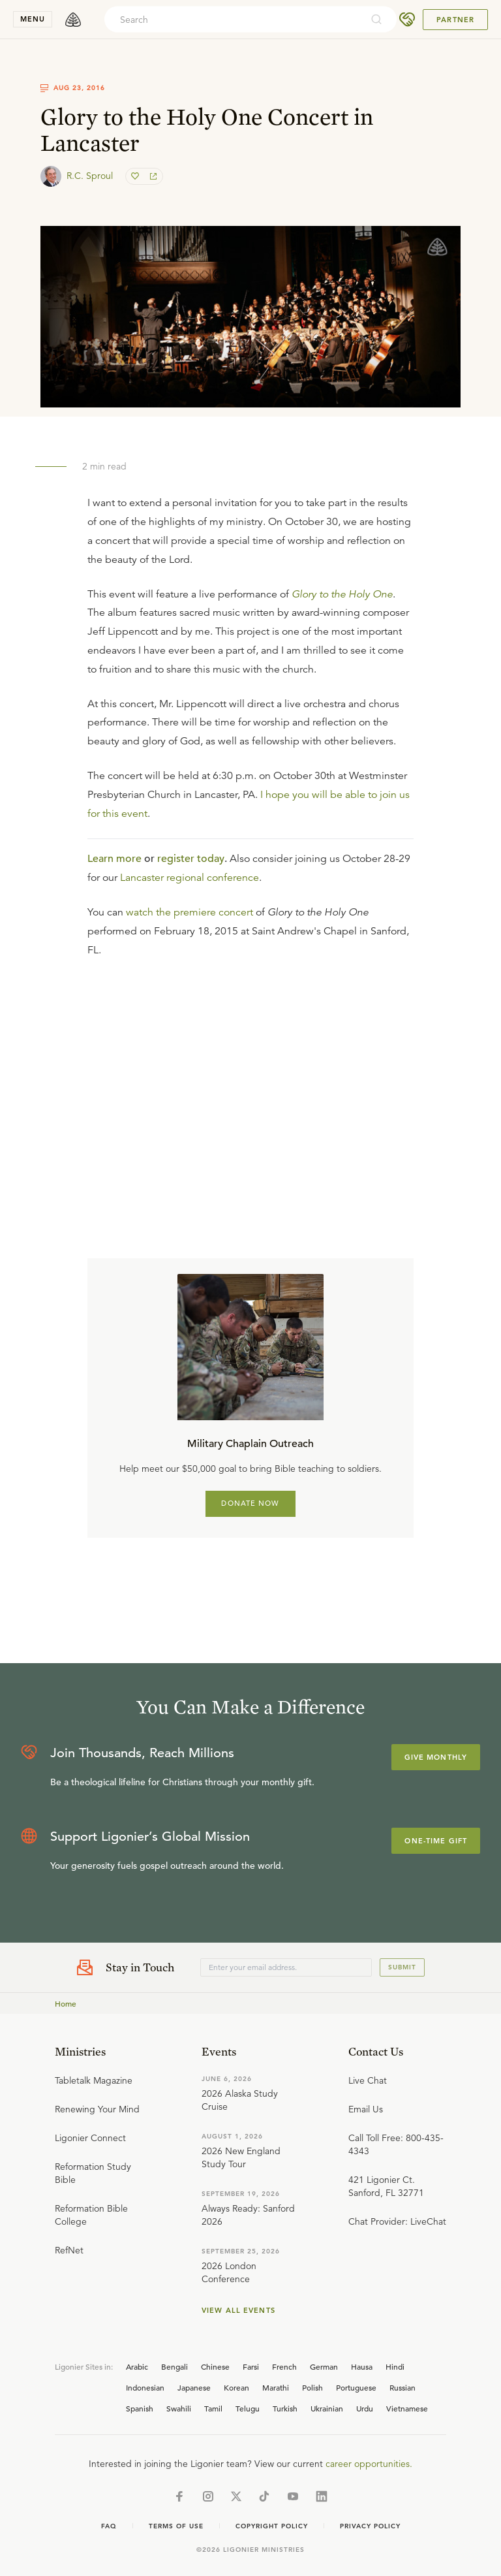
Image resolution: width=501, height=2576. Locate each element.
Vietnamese (407, 2408)
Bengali (174, 2366)
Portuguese (356, 2387)
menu (32, 19)
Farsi (251, 2366)
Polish (312, 2387)
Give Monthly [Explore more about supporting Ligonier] (435, 1757)
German (324, 2366)
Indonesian (145, 2387)
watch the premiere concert (189, 912)
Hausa (361, 2366)
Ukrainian (327, 2408)
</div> (250, 1072)
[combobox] (233, 19)
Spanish (139, 2408)
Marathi (275, 2387)
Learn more (114, 858)
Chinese (215, 2366)
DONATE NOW (250, 1503)
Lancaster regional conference (189, 877)
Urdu (364, 2408)
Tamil (213, 2408)
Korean (236, 2387)
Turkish (285, 2408)
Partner (455, 19)
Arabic (137, 2366)
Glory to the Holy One (342, 594)
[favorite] (136, 176)
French (284, 2366)
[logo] (73, 20)
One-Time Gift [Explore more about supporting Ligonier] (435, 1840)
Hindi (395, 2366)
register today (190, 858)
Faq (109, 2526)
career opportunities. (369, 2464)
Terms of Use (176, 2526)
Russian (402, 2387)
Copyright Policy (271, 2526)
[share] (152, 176)
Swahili (178, 2408)
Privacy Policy (370, 2526)
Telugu (247, 2408)
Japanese (194, 2387)
